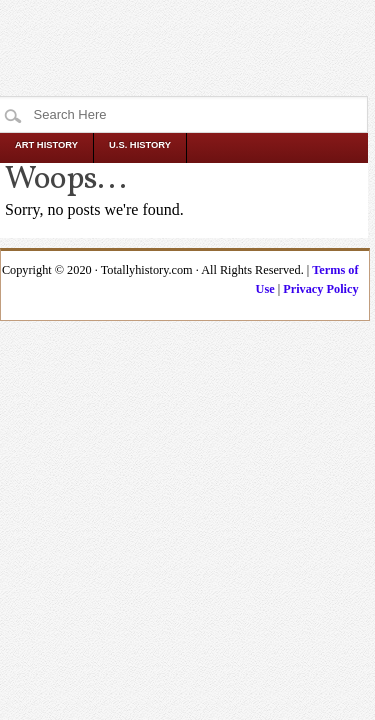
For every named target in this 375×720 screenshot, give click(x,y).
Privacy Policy (320, 289)
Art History (46, 145)
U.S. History (140, 145)
